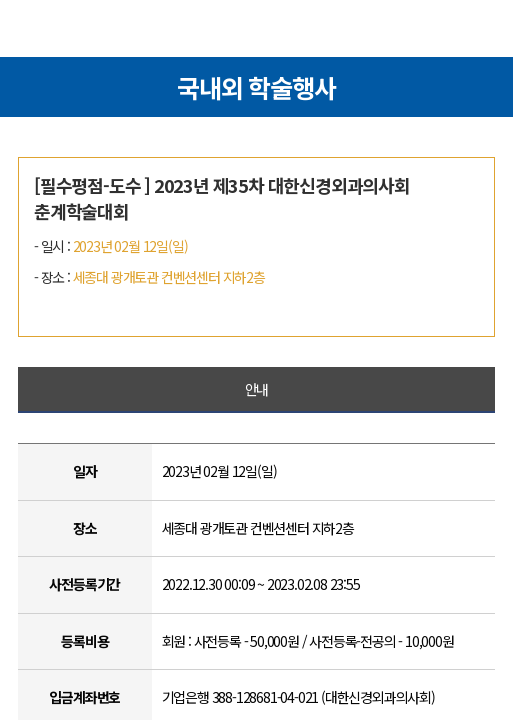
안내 (257, 389)
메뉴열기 (34, 31)
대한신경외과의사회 (257, 32)
